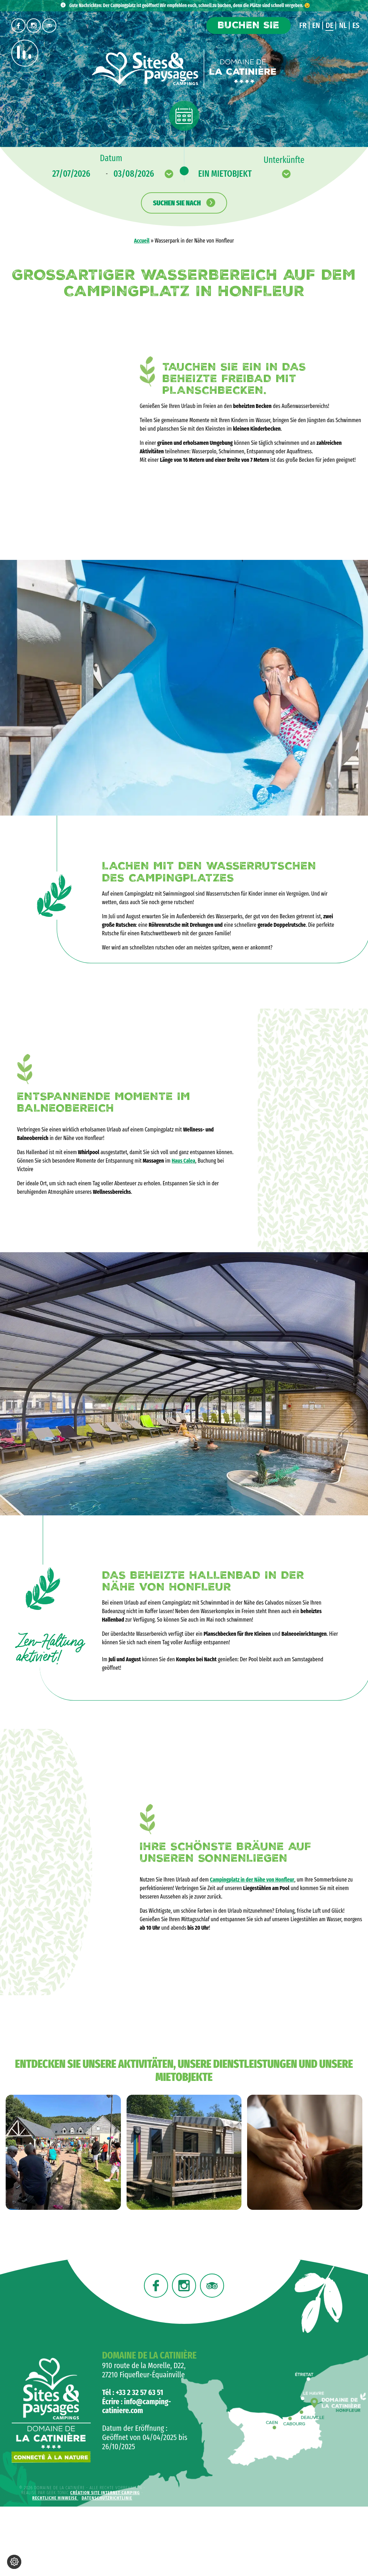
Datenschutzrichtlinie (107, 2498)
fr (302, 25)
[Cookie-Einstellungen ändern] (14, 2562)
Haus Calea (183, 1160)
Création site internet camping (105, 2492)
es (355, 25)
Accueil (142, 240)
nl (343, 25)
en (316, 25)
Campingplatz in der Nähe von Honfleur (252, 1879)
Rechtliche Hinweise (55, 2498)
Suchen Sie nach (184, 203)
